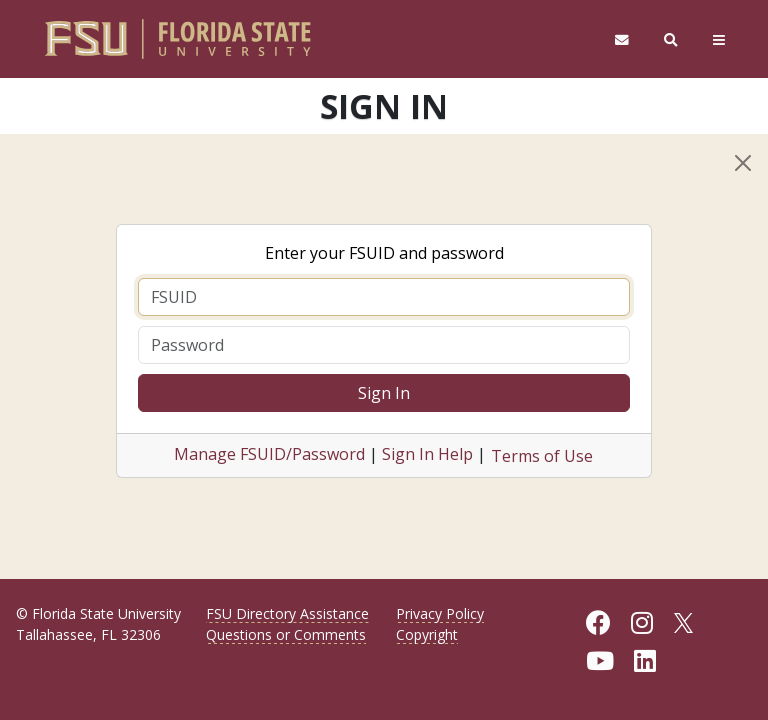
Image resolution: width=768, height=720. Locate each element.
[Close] (743, 163)
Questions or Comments (286, 634)
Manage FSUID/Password (269, 454)
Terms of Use (542, 456)
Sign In (384, 393)
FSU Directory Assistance (287, 613)
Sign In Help (427, 454)
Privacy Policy (440, 613)
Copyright (427, 634)
